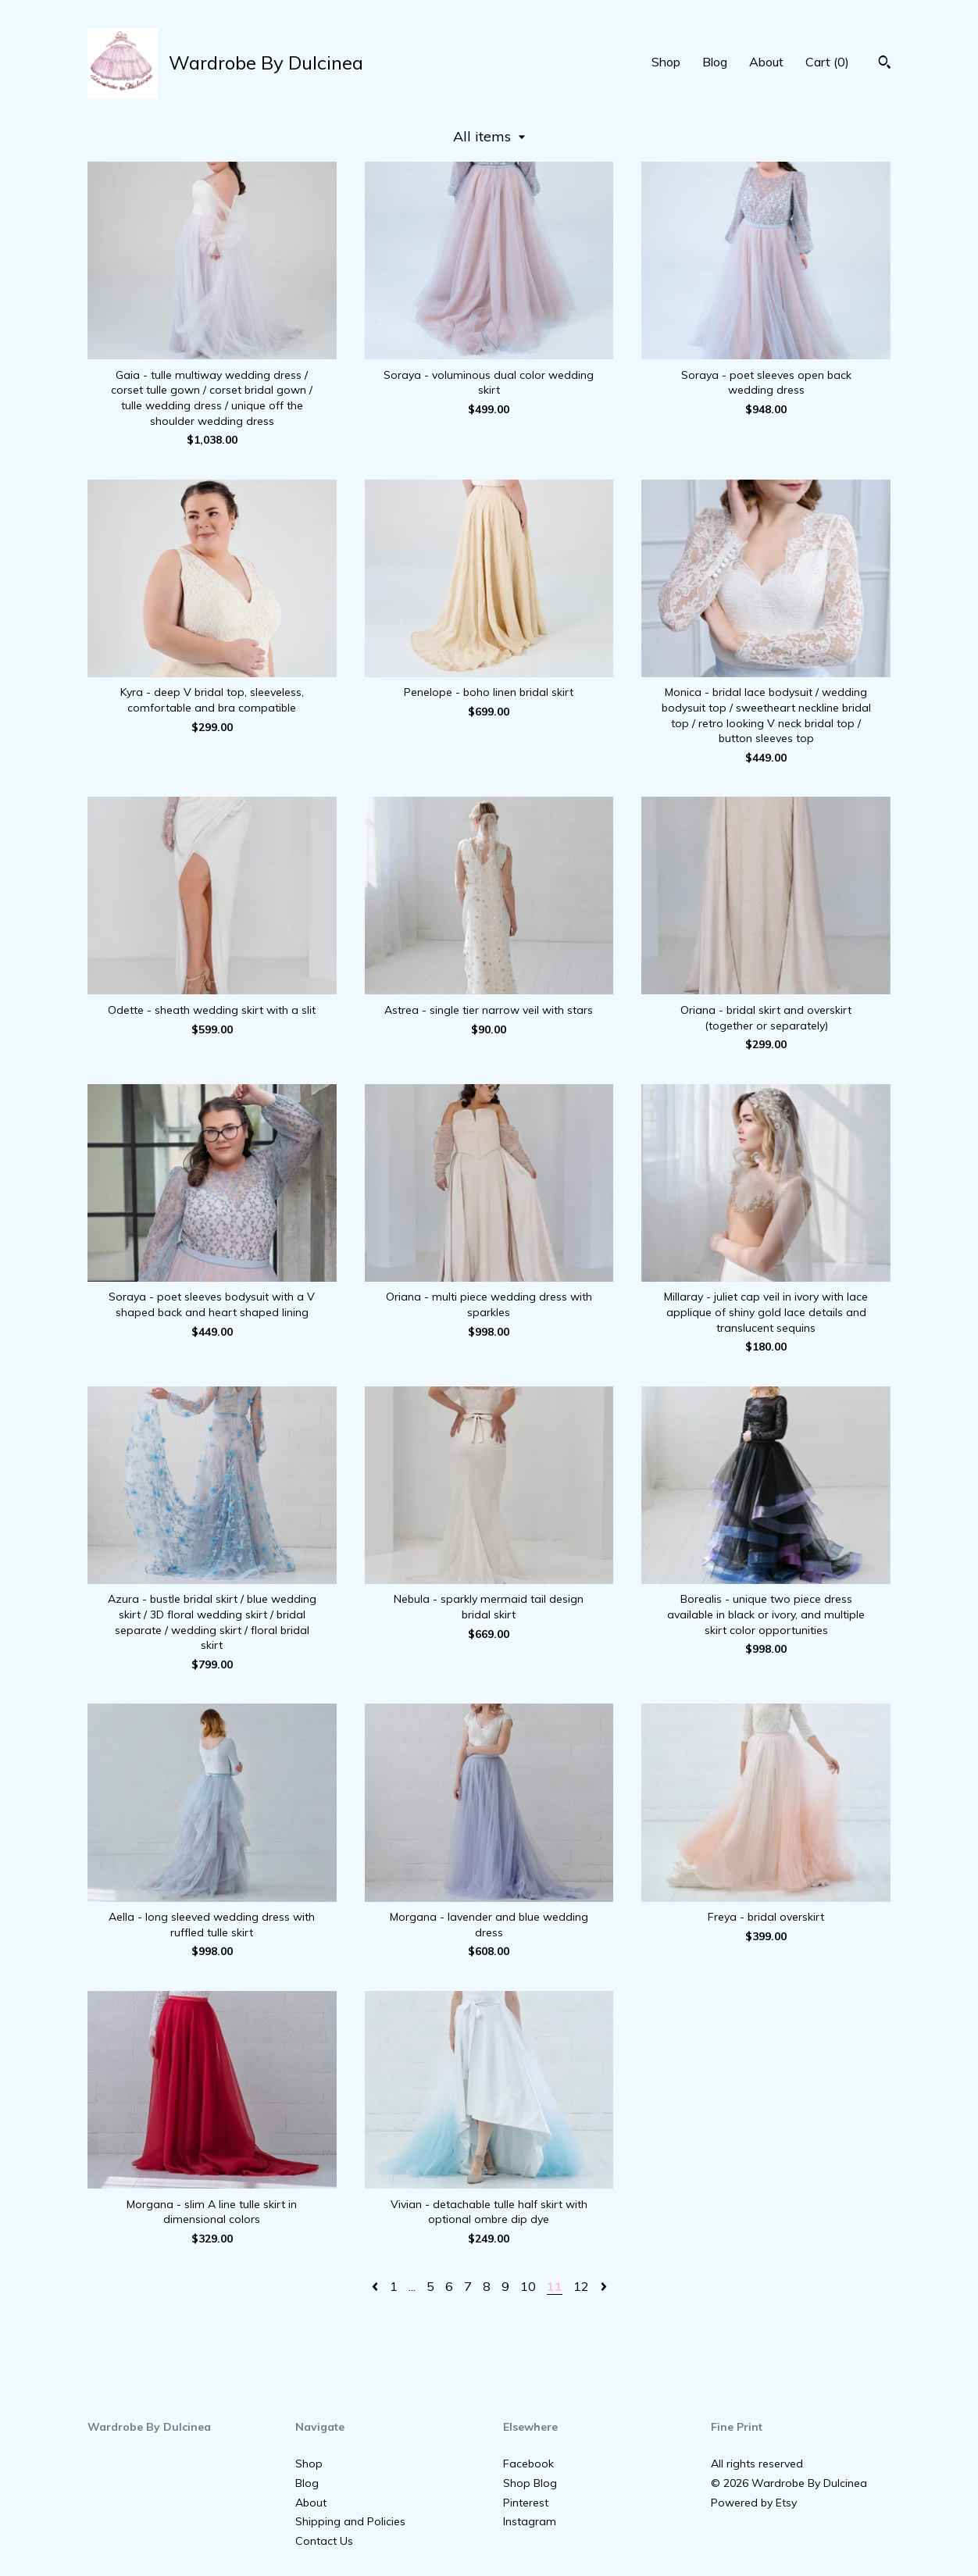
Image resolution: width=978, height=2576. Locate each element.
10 (528, 2286)
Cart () (827, 62)
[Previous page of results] (376, 2286)
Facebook (528, 2463)
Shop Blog (530, 2483)
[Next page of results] (604, 2286)
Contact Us (324, 2541)
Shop (665, 62)
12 (581, 2286)
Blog (714, 62)
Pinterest (525, 2503)
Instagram (529, 2521)
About (766, 62)
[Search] (885, 64)
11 (554, 2286)
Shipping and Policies (350, 2521)
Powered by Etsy (754, 2503)
